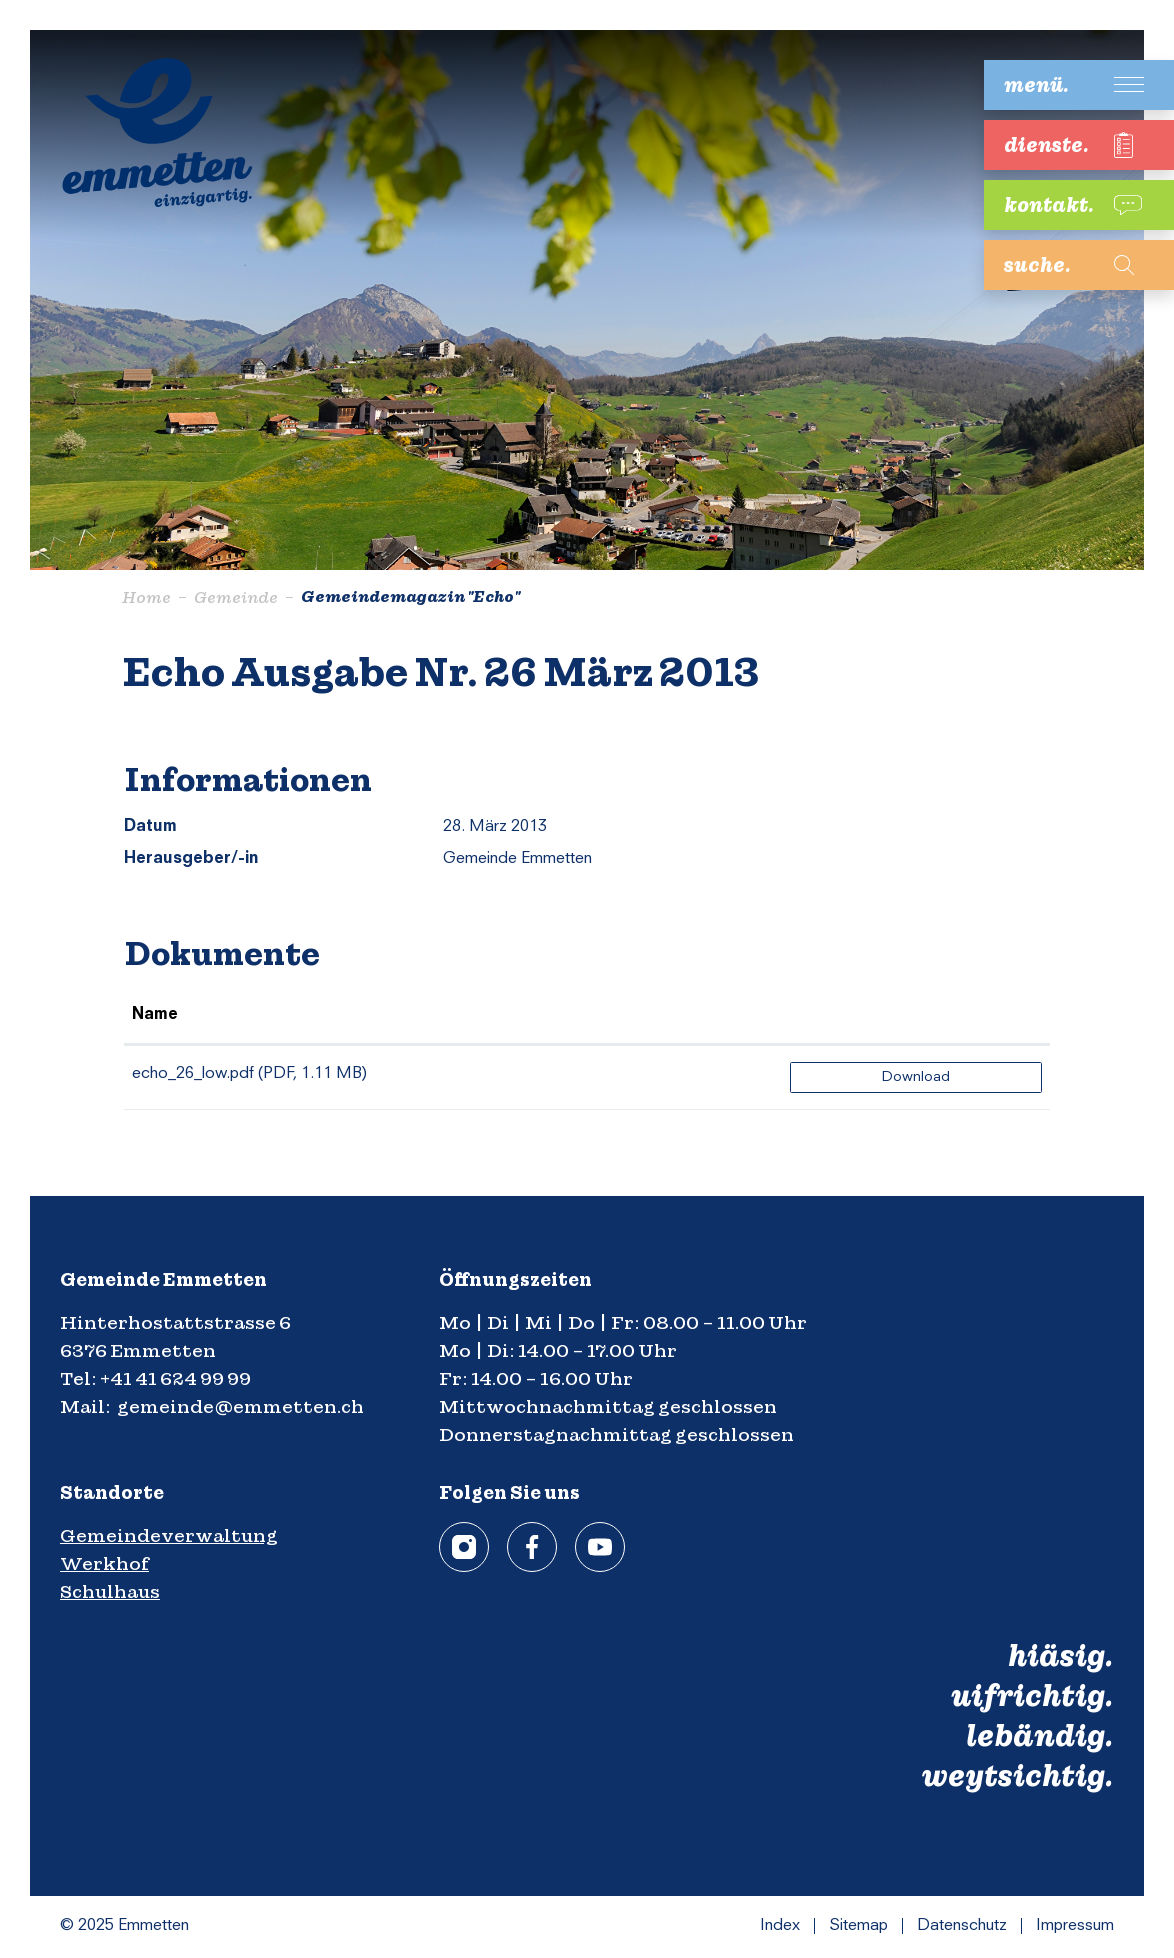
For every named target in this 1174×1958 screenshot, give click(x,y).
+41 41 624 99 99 (175, 1378)
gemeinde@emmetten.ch (240, 1406)
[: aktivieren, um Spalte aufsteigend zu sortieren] (916, 1016)
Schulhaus (110, 1591)
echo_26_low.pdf (193, 1074)
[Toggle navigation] (1064, 85)
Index (780, 1926)
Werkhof (104, 1563)
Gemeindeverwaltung (169, 1535)
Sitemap (858, 1926)
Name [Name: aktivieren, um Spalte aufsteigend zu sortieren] (155, 1015)
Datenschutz (962, 1926)
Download (916, 1077)
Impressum (1075, 1926)
